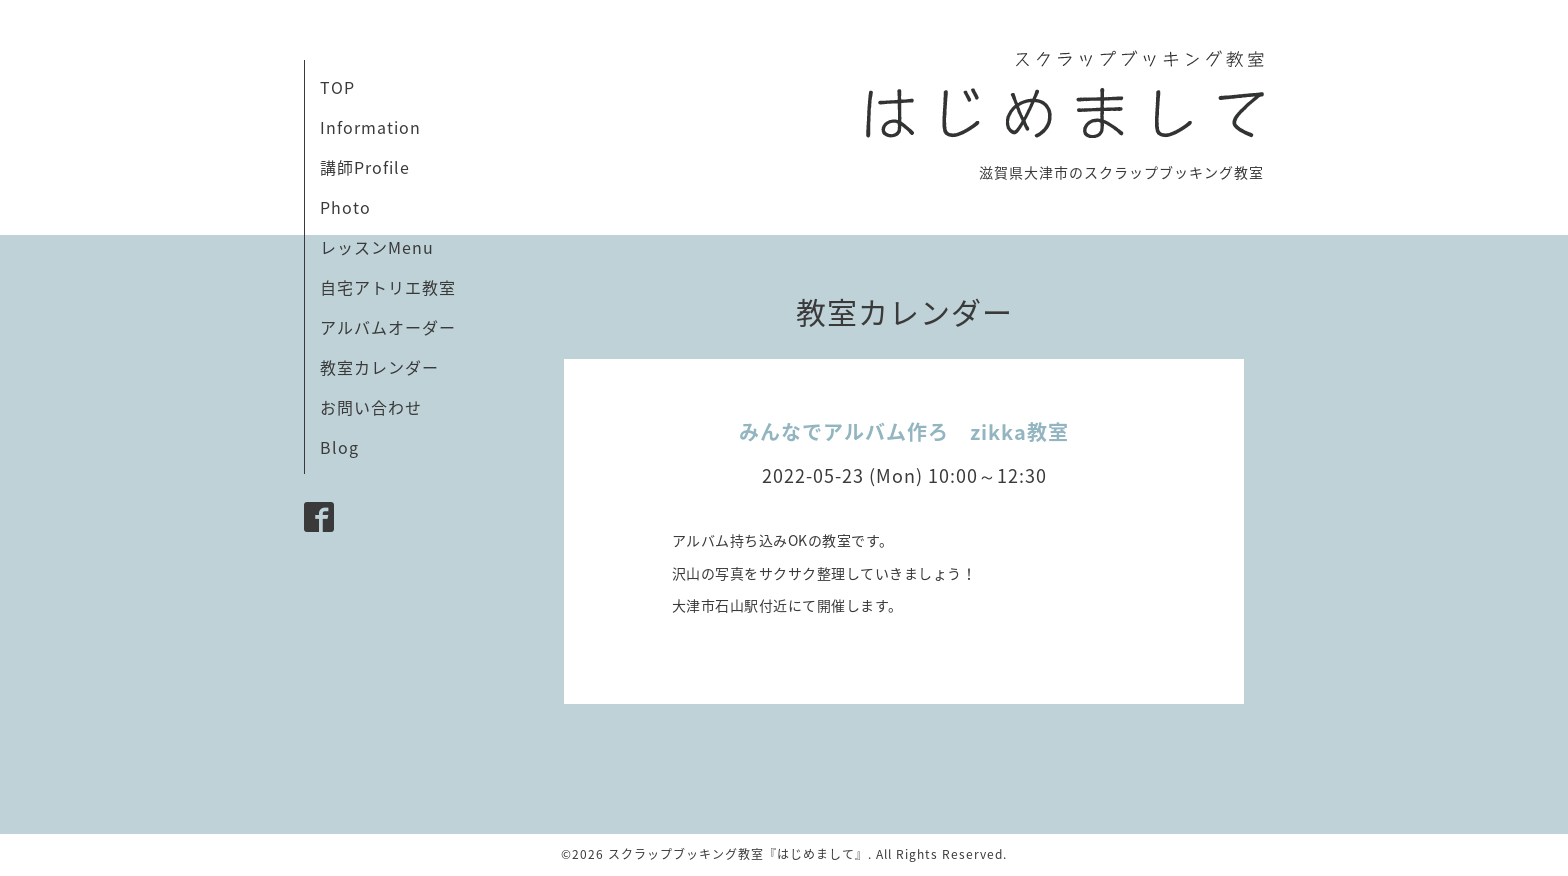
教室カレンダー (379, 367)
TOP (337, 87)
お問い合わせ (371, 407)
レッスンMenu (377, 247)
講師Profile (365, 167)
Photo (345, 207)
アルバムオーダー (388, 327)
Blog (339, 447)
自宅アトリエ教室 (388, 287)
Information (370, 127)
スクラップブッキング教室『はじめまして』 (738, 854)
